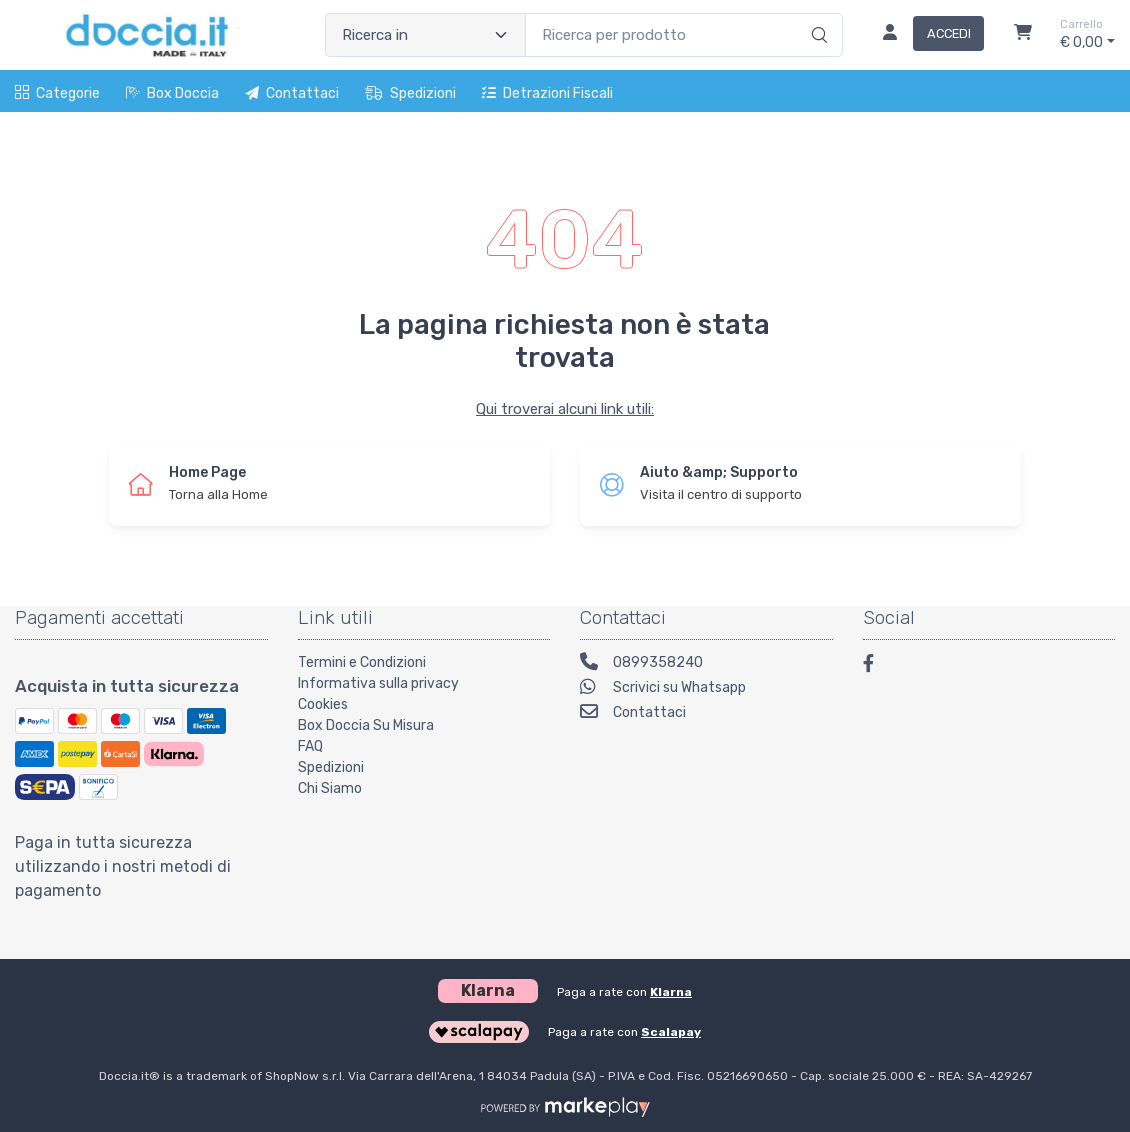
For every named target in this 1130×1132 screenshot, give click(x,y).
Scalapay (671, 1032)
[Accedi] (925, 35)
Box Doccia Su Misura (366, 725)
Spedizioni (410, 93)
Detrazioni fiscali (547, 93)
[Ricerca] (816, 14)
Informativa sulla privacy (378, 683)
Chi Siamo (330, 788)
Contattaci (292, 93)
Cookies (323, 704)
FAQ (310, 746)
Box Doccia (172, 93)
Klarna (671, 992)
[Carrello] (1023, 35)
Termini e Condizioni (362, 662)
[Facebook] (878, 666)
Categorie (57, 93)
